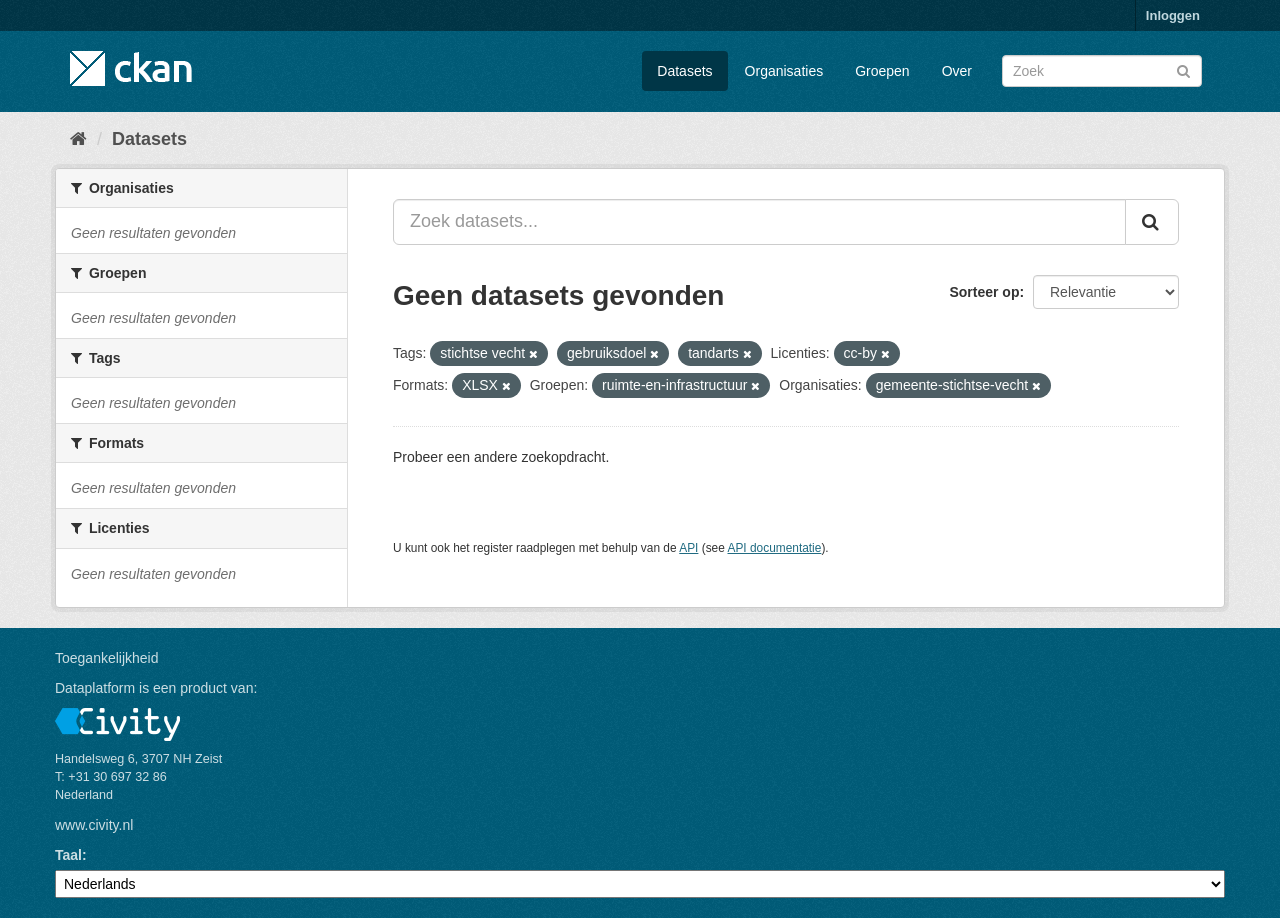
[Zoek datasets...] (759, 222)
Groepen (882, 71)
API (688, 548)
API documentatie (775, 548)
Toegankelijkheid (107, 658)
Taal (68, 855)
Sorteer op (984, 292)
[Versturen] (1183, 69)
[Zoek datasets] (1102, 71)
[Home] (78, 139)
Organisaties (784, 71)
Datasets (684, 71)
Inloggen (1173, 15)
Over (957, 71)
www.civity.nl (94, 825)
